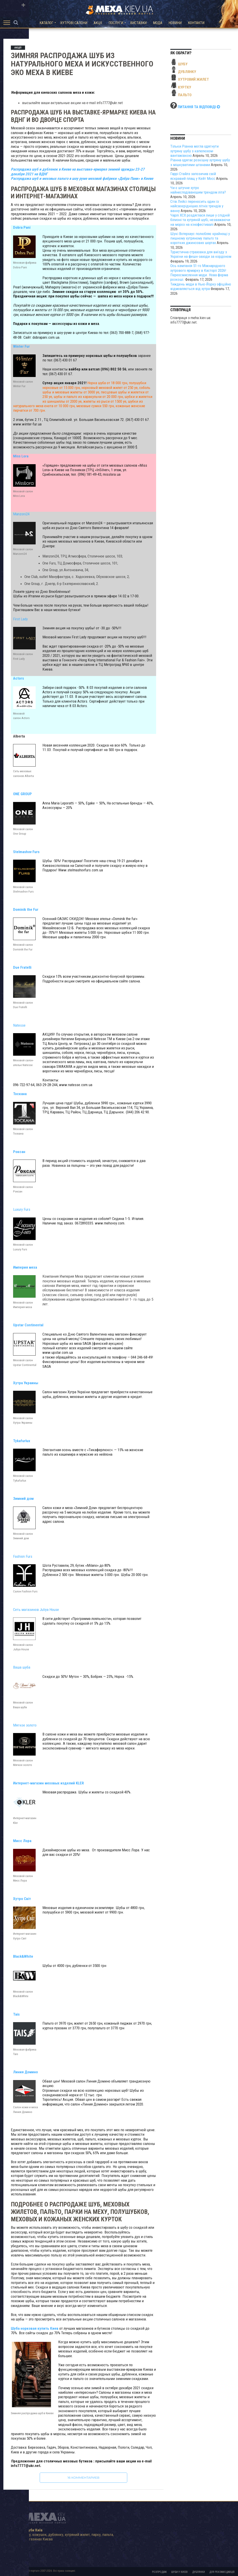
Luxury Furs (21, 1209)
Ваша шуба (21, 1667)
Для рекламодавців (222, 2572)
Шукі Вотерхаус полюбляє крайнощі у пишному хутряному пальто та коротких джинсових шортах (200, 238)
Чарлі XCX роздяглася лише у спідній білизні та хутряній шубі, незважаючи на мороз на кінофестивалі (200, 220)
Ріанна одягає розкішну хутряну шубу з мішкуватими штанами (200, 162)
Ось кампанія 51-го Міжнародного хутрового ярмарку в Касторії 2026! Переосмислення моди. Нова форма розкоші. (199, 272)
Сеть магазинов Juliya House (36, 1609)
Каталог (46, 23)
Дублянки (198, 2572)
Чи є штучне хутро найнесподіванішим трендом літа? (198, 189)
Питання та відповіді (199, 107)
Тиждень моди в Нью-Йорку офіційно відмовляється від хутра (200, 286)
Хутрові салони (73, 23)
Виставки (138, 23)
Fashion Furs (22, 1556)
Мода (157, 23)
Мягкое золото (25, 1725)
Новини (175, 23)
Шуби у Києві (179, 2572)
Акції (98, 23)
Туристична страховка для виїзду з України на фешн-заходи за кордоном (200, 254)
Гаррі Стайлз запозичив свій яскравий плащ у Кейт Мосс (193, 175)
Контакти (196, 23)
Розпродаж (159, 2572)
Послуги (116, 23)
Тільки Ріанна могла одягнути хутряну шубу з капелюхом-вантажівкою (194, 151)
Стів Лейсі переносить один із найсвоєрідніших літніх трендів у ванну (196, 206)
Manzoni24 (21, 514)
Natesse (19, 1025)
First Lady (20, 619)
